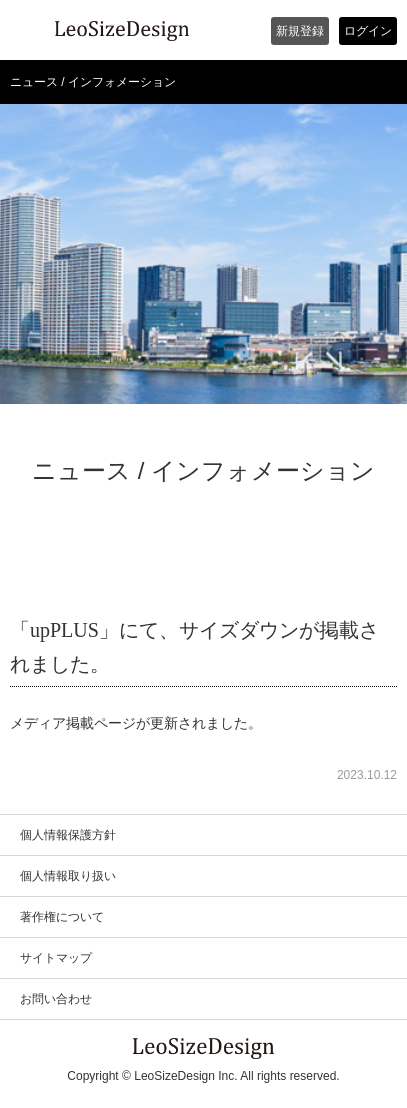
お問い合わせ (56, 999)
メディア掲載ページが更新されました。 (136, 723)
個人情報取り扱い (68, 876)
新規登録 (300, 31)
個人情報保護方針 (68, 835)
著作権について (62, 917)
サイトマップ (56, 958)
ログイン (368, 31)
